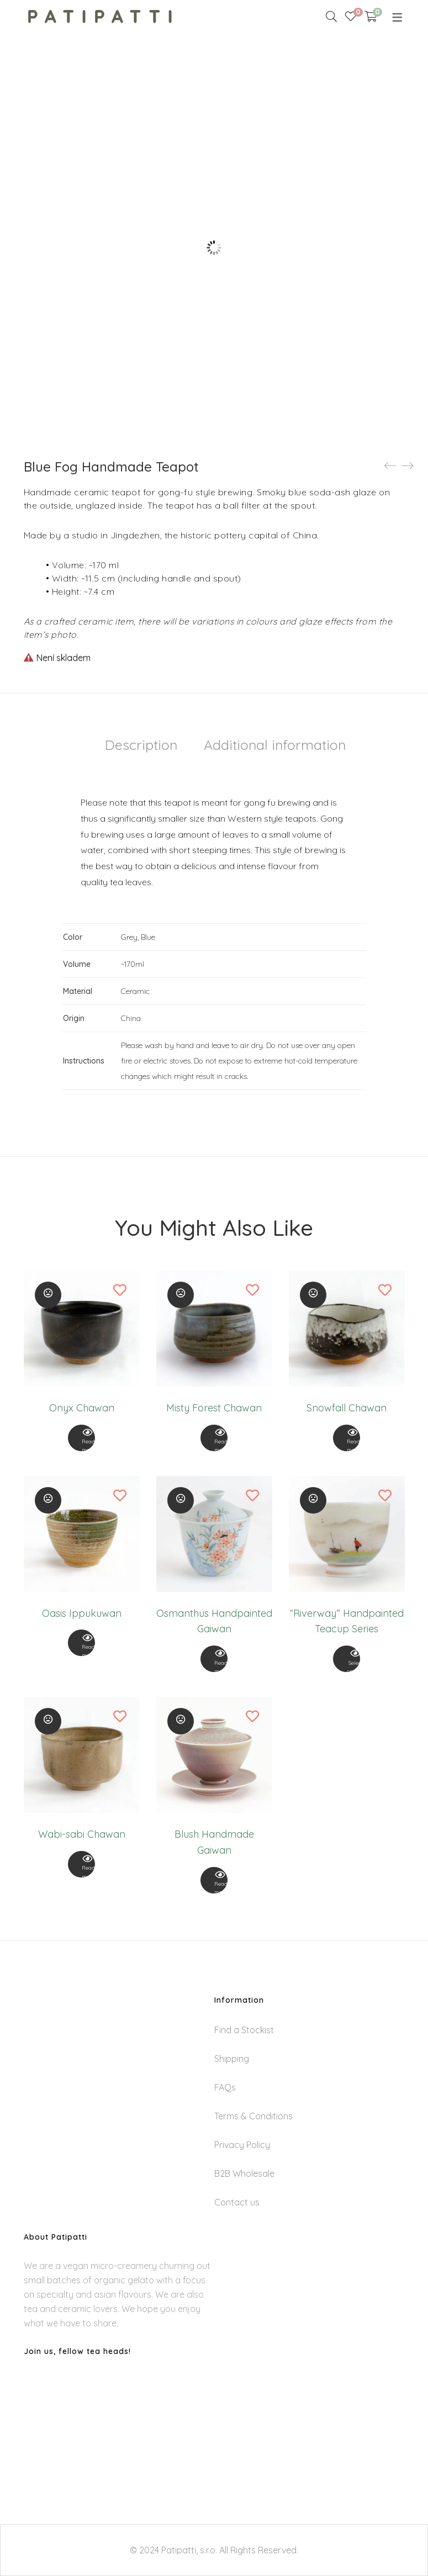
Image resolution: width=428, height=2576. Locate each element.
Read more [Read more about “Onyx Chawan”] (82, 1441)
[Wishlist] (350, 16)
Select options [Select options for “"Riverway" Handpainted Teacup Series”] (347, 1662)
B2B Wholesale (244, 2173)
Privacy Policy (242, 2144)
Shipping (231, 2058)
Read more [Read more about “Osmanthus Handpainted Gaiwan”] (214, 1662)
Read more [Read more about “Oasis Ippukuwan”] (82, 1646)
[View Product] (81, 1438)
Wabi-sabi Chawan (81, 1834)
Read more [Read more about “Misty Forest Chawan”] (214, 1441)
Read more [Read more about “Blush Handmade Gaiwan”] (214, 1883)
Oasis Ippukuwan (81, 1613)
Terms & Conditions (253, 2116)
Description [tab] (141, 744)
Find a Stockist (244, 2029)
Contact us (237, 2202)
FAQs (225, 2087)
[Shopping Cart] (370, 16)
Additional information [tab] (275, 744)
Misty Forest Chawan (214, 1407)
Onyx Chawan (81, 1407)
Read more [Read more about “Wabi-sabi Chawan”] (82, 1867)
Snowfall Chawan (347, 1407)
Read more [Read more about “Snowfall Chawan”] (347, 1441)
